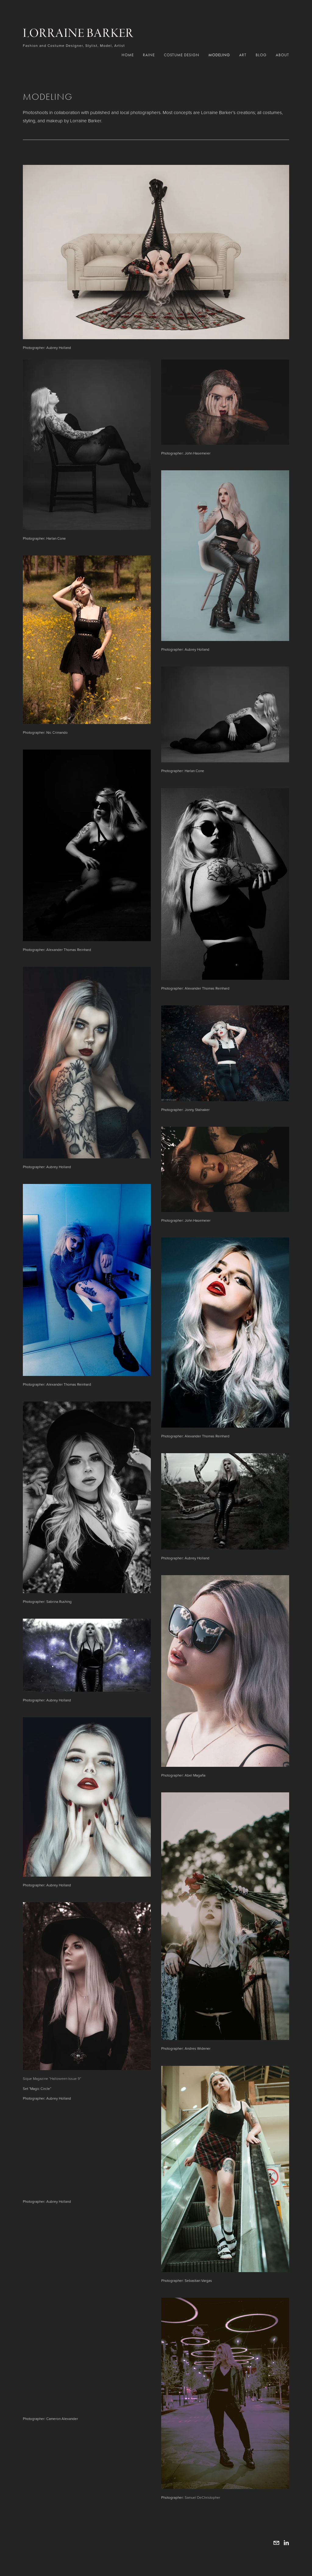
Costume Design (181, 55)
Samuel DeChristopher (202, 2497)
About (282, 55)
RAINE (149, 55)
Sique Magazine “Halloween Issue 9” (52, 2078)
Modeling (219, 55)
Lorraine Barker (78, 33)
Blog (261, 55)
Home (128, 55)
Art (242, 55)
